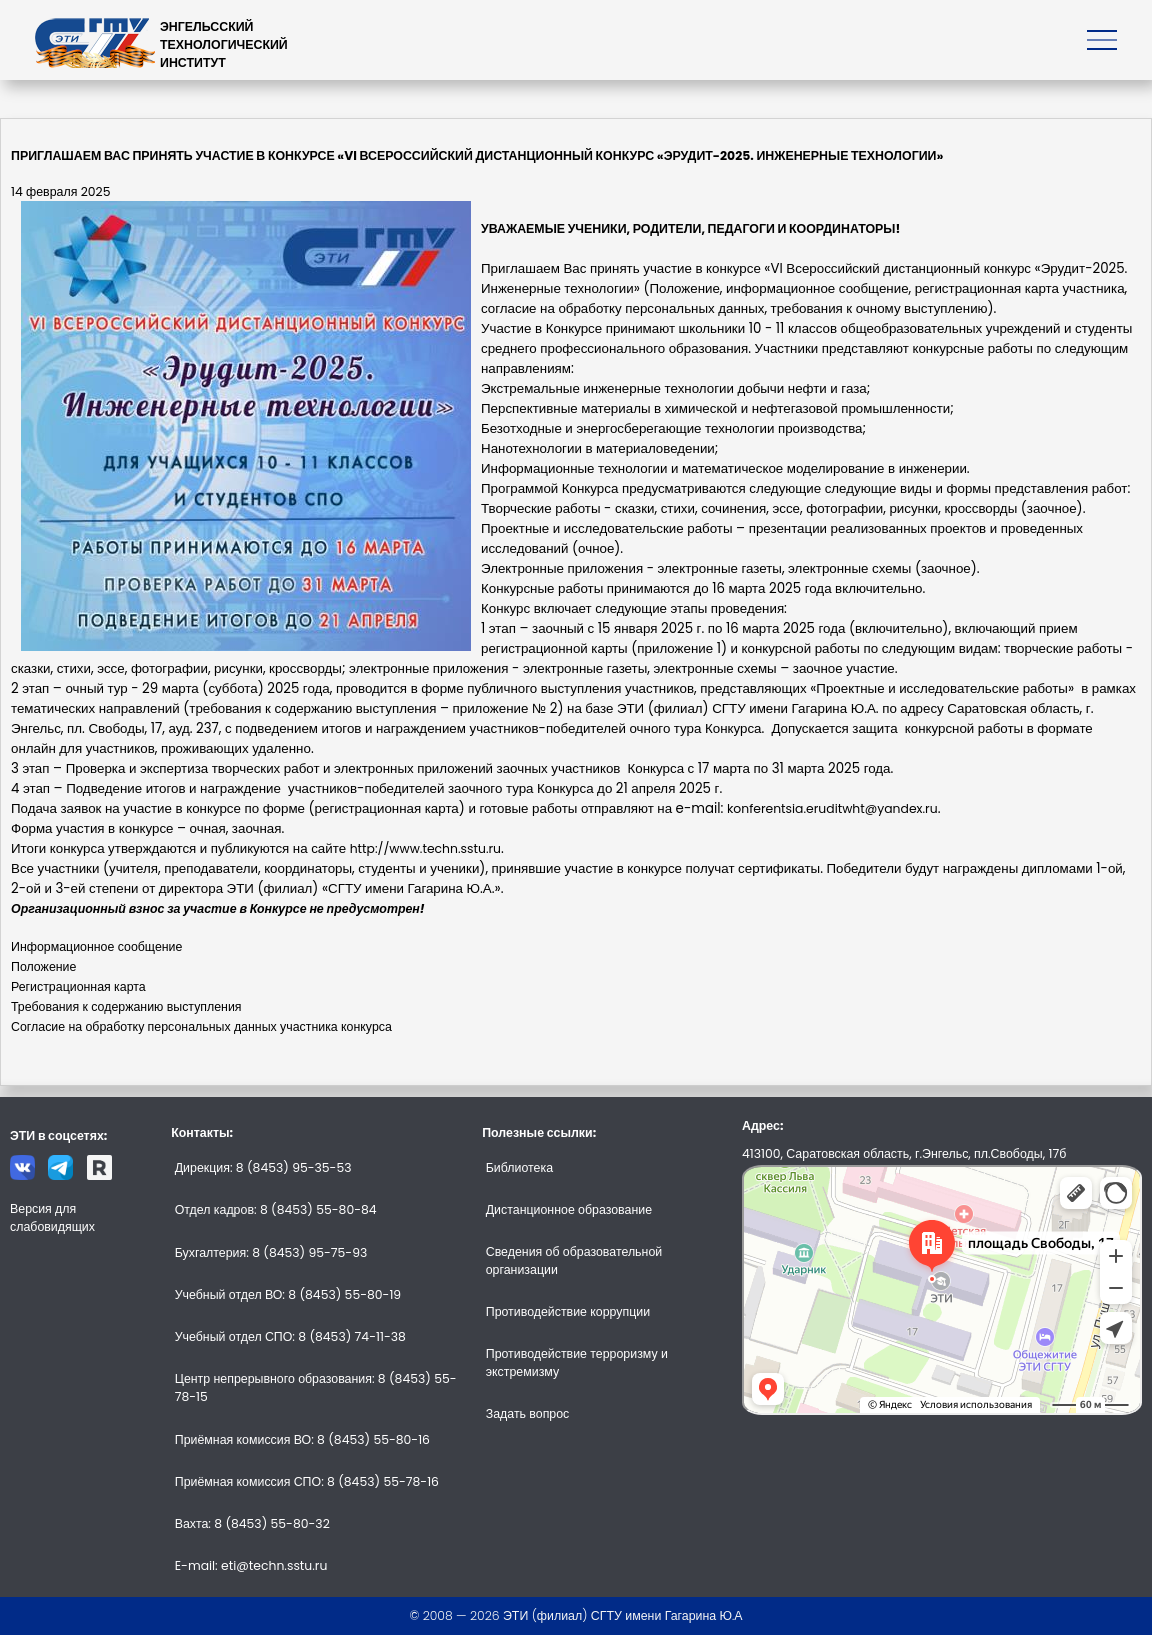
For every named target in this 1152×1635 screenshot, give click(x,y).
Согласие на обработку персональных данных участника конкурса (201, 1026)
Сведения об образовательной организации (574, 1260)
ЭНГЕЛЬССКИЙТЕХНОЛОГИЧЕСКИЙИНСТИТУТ (224, 44)
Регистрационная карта (78, 986)
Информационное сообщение (96, 946)
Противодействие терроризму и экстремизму (577, 1362)
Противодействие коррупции (568, 1311)
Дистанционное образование (569, 1209)
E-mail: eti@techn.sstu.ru (251, 1565)
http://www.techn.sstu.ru (425, 848)
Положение (43, 966)
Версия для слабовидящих (52, 1217)
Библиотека (519, 1167)
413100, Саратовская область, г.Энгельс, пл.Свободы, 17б (904, 1153)
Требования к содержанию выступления (126, 1006)
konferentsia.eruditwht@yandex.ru (832, 808)
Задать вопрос (528, 1413)
